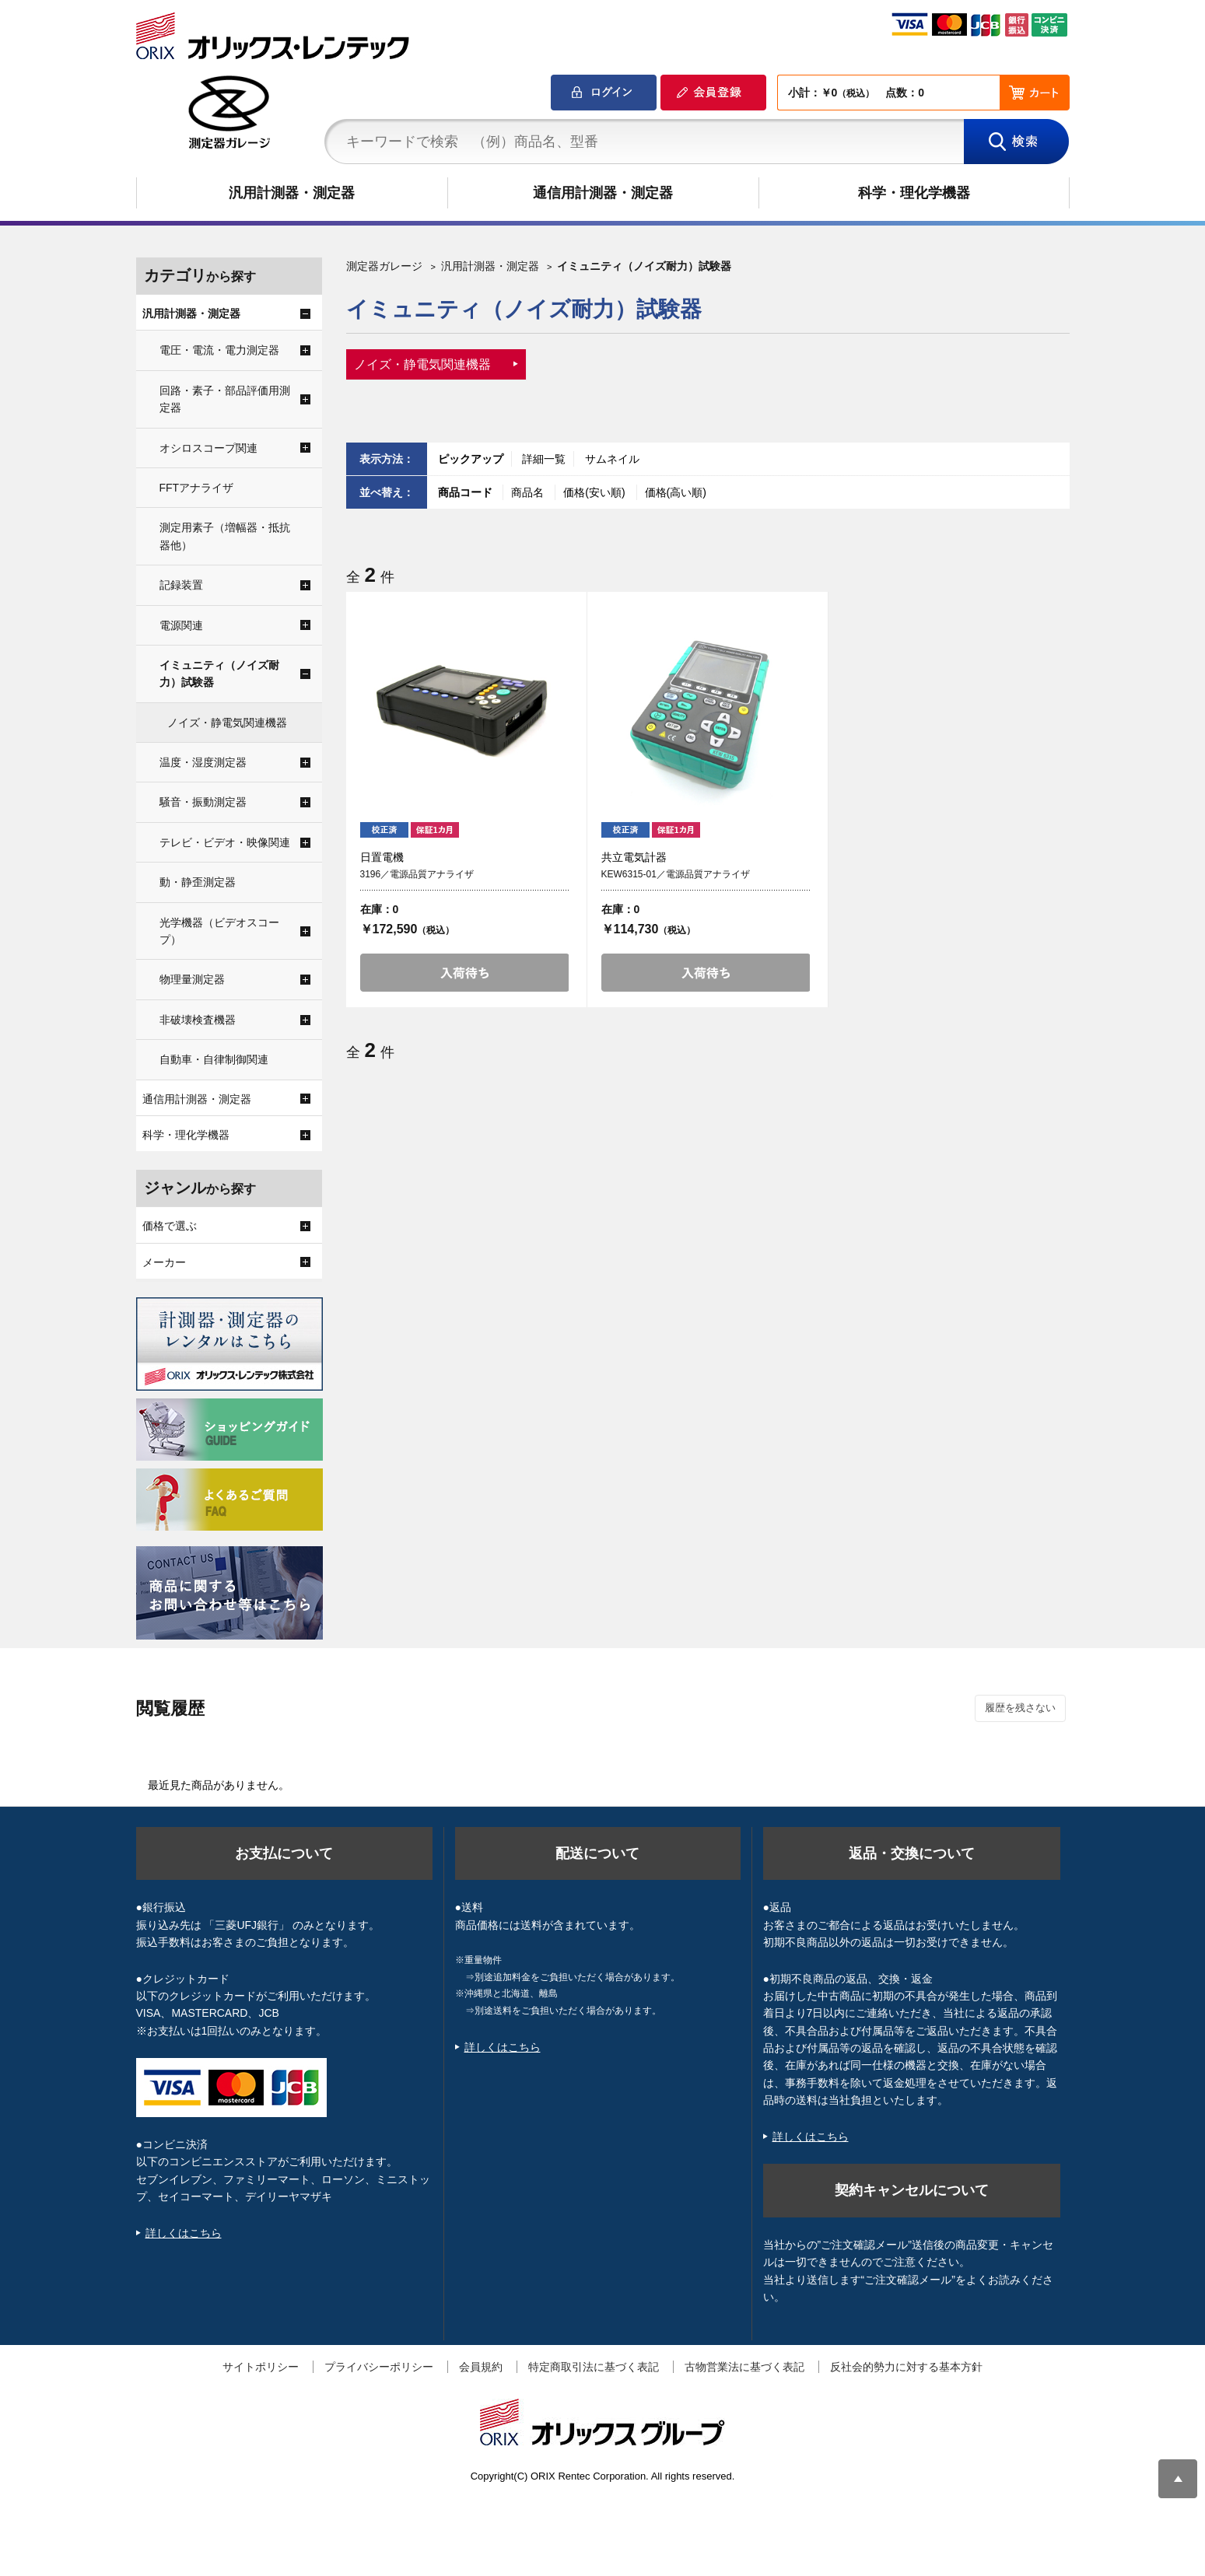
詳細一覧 (544, 459)
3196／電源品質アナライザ (417, 874)
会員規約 (481, 2367)
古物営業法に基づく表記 (744, 2367)
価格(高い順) (675, 492)
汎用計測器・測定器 (292, 193)
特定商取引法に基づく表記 (593, 2367)
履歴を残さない (1020, 1707)
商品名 (529, 492)
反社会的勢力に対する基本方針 (906, 2367)
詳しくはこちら (183, 2233)
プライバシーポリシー (378, 2367)
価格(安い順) (595, 492)
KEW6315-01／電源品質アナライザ (675, 874)
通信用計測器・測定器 (603, 193)
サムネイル (612, 459)
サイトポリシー (260, 2367)
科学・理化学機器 (914, 193)
